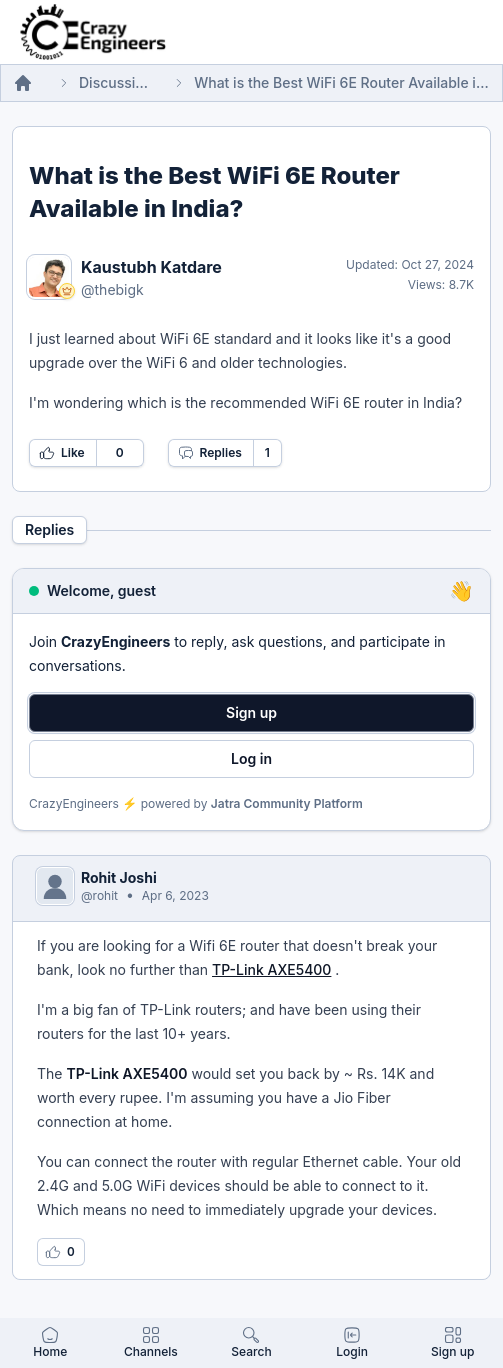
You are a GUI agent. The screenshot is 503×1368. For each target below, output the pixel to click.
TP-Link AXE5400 (271, 969)
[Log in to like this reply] (61, 1252)
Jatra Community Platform (287, 803)
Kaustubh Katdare (151, 267)
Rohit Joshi (119, 877)
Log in (251, 758)
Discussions (113, 82)
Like (62, 453)
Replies (210, 453)
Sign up (251, 712)
